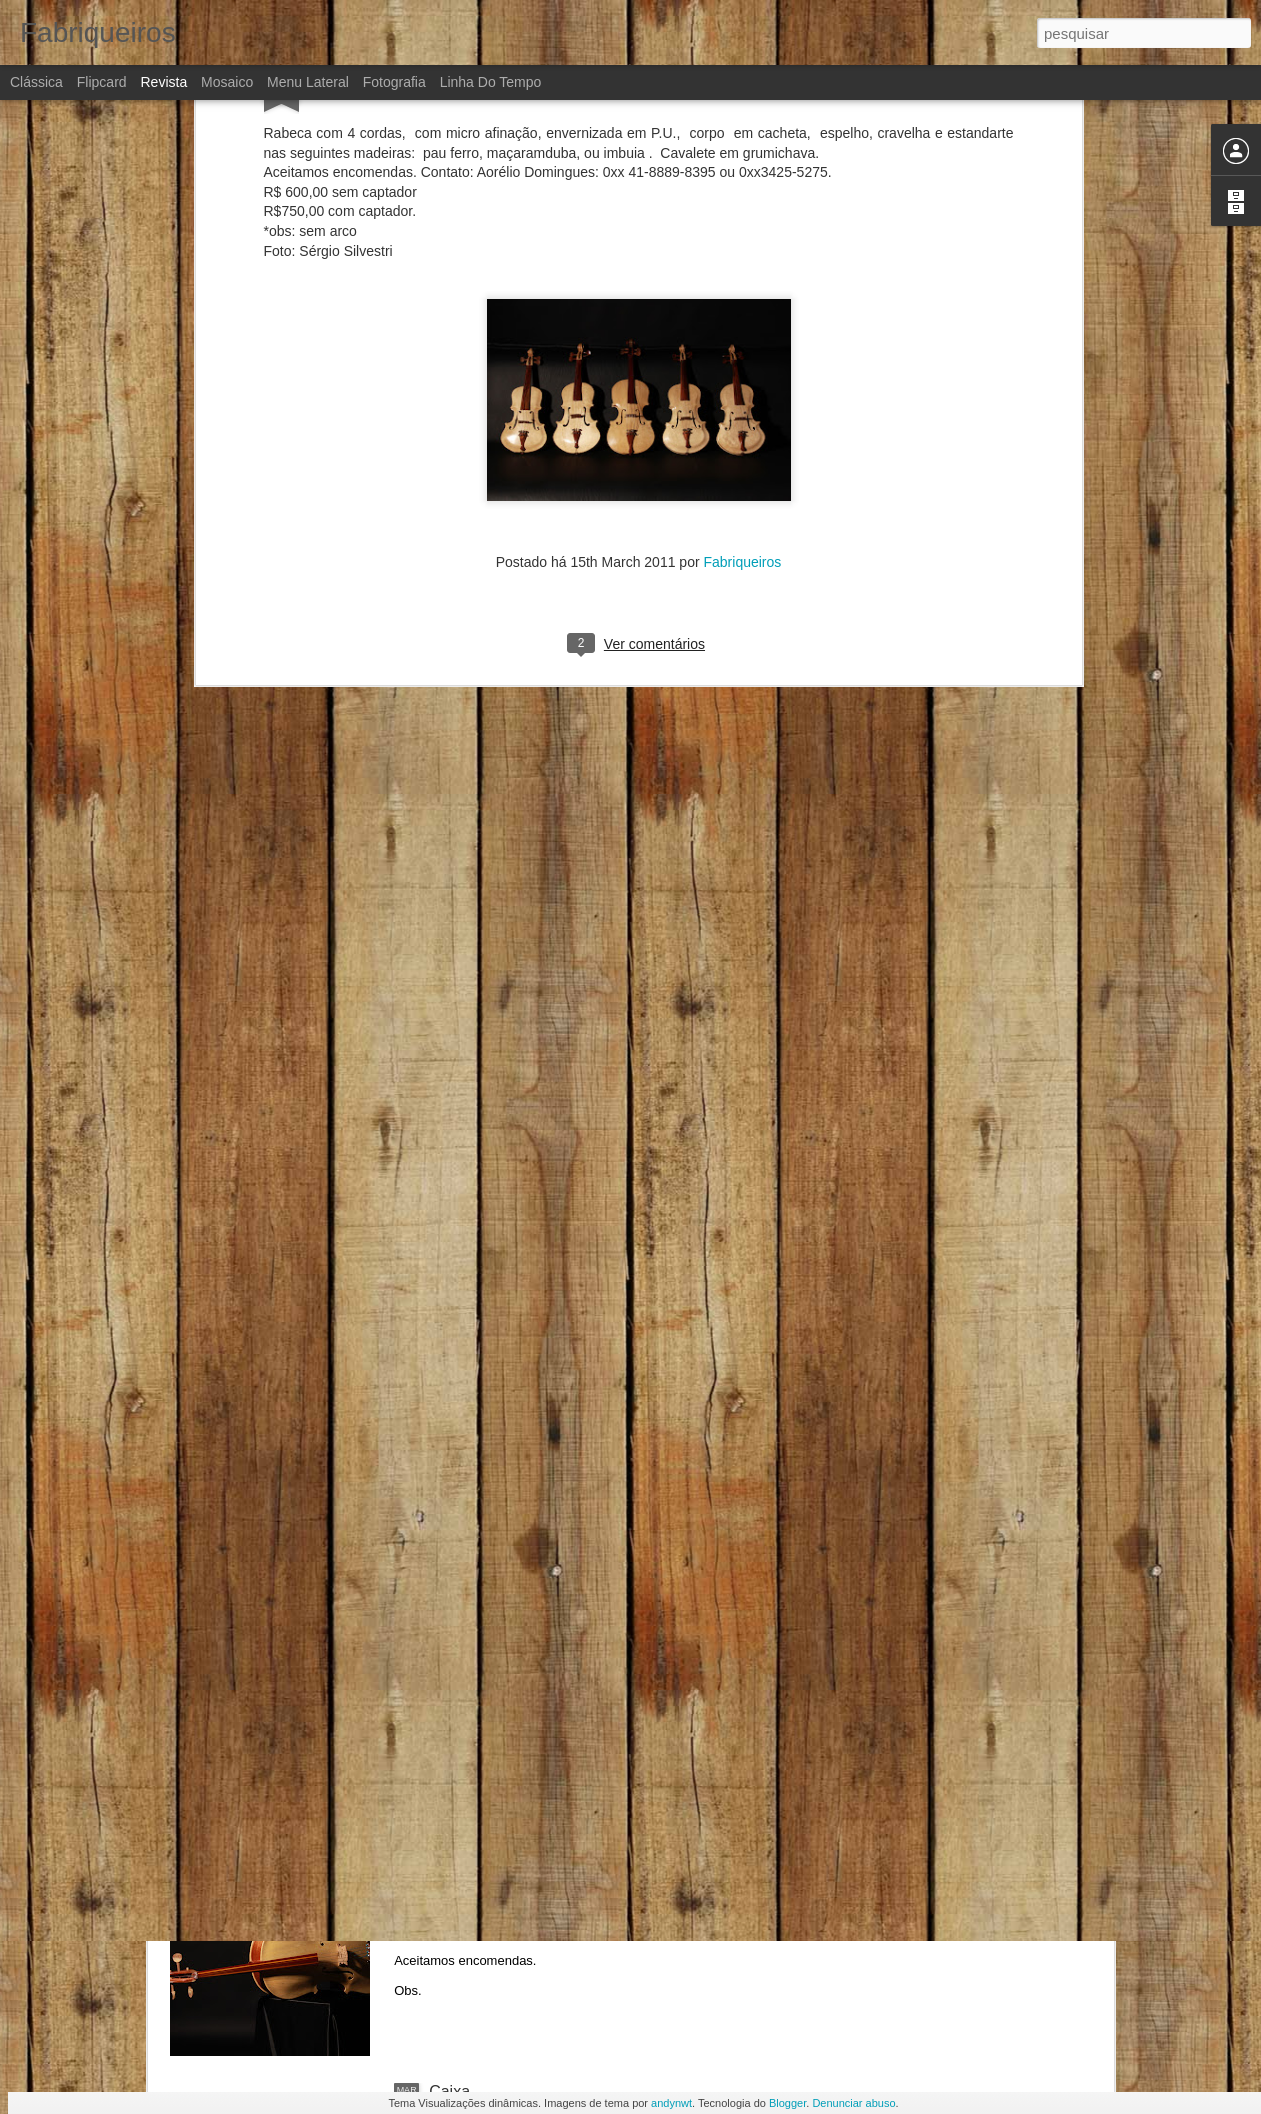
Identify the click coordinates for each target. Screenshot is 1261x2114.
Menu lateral (308, 82)
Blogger (787, 2103)
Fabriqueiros (743, 402)
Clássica (36, 82)
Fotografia (394, 82)
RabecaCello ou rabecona (521, 1864)
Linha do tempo (491, 82)
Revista (163, 82)
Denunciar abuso (853, 2103)
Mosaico (227, 82)
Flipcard (102, 82)
